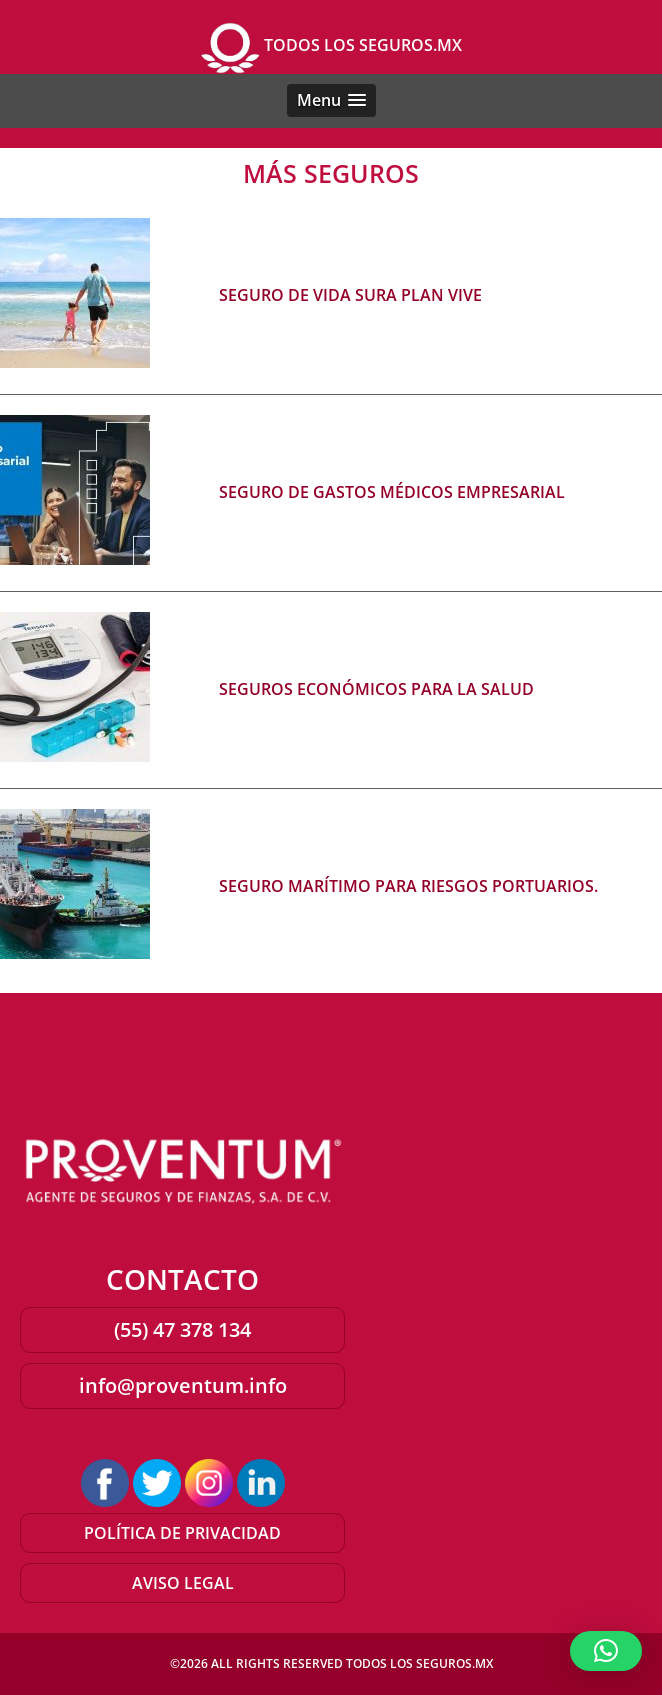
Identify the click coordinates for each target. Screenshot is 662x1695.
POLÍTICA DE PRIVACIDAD (182, 1533)
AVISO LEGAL (183, 1583)
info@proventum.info (183, 1385)
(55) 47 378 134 (182, 1329)
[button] (331, 100)
